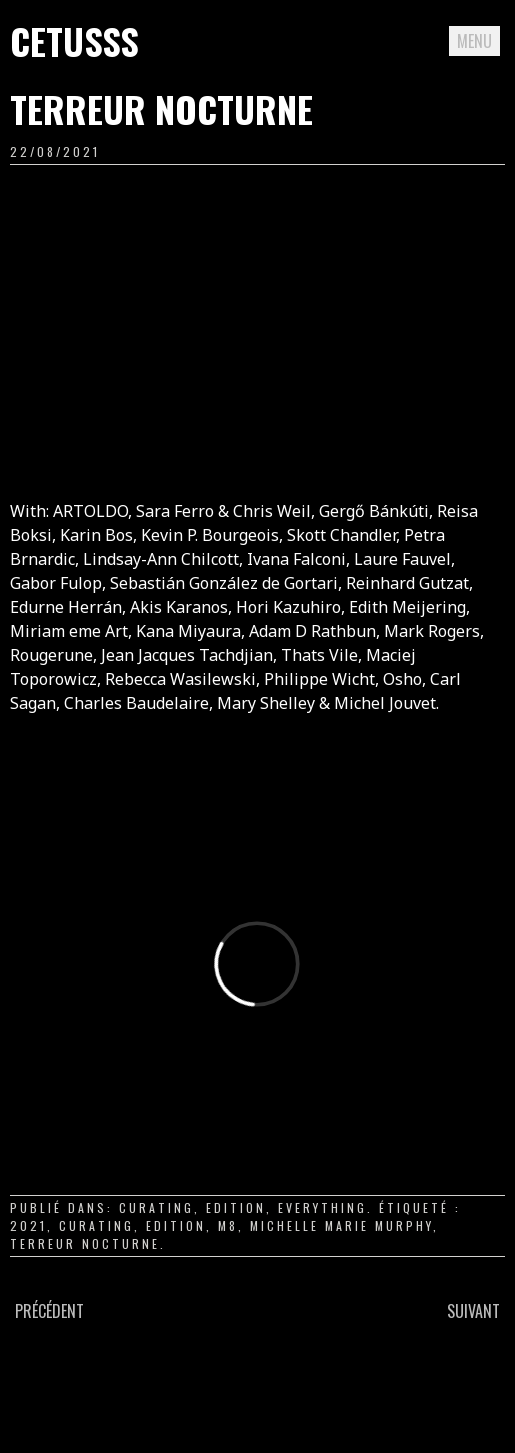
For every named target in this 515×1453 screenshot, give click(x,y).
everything (322, 1207)
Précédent (49, 1311)
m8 (228, 1225)
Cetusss (74, 40)
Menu (474, 41)
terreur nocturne (85, 1243)
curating (156, 1207)
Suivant (473, 1311)
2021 (28, 1225)
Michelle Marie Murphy (341, 1225)
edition (236, 1207)
